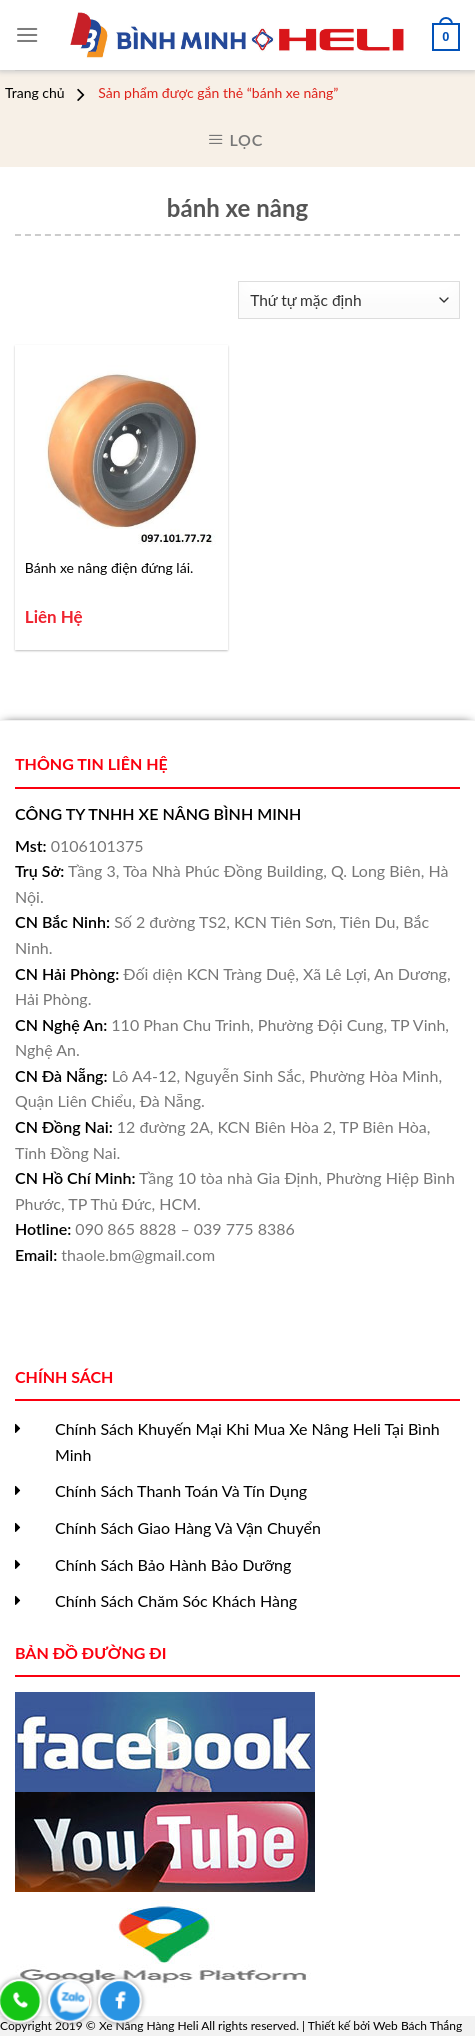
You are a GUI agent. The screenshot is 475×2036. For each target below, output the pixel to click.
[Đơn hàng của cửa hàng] (349, 300)
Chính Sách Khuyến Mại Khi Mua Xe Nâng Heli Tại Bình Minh (247, 1441)
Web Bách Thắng (417, 2025)
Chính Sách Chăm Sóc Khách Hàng (176, 1600)
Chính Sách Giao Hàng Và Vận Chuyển (188, 1527)
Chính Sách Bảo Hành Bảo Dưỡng (173, 1564)
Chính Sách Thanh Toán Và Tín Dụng (181, 1490)
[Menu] (27, 34)
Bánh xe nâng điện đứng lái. (109, 567)
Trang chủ (35, 93)
